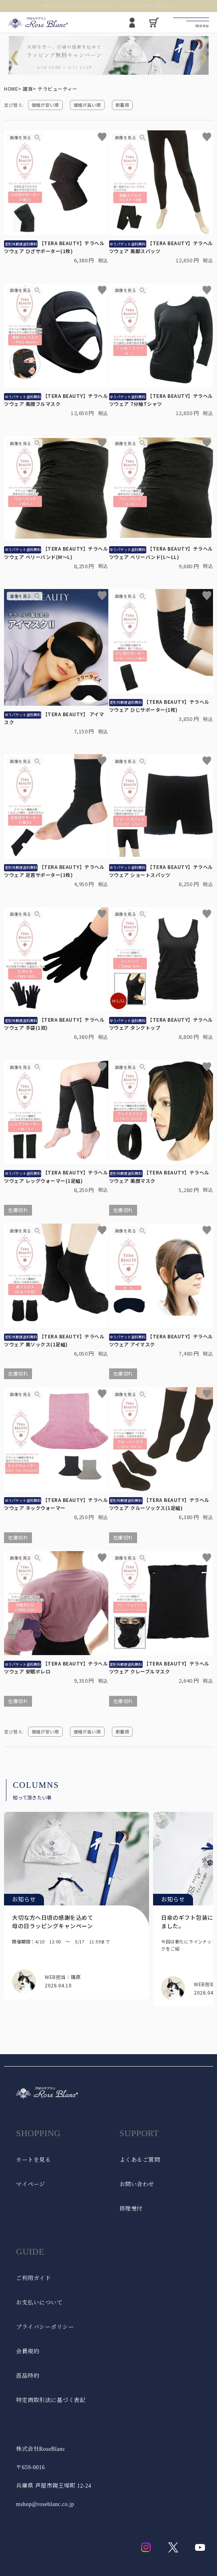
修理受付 (131, 2209)
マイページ (30, 2184)
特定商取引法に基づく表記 (51, 2400)
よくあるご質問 (139, 2160)
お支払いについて (39, 2303)
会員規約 (27, 2351)
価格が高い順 (87, 105)
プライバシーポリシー (45, 2327)
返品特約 (27, 2376)
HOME (11, 88)
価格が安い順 (45, 105)
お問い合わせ (136, 2184)
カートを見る (33, 2160)
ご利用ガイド (33, 2278)
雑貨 (28, 88)
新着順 (122, 105)
